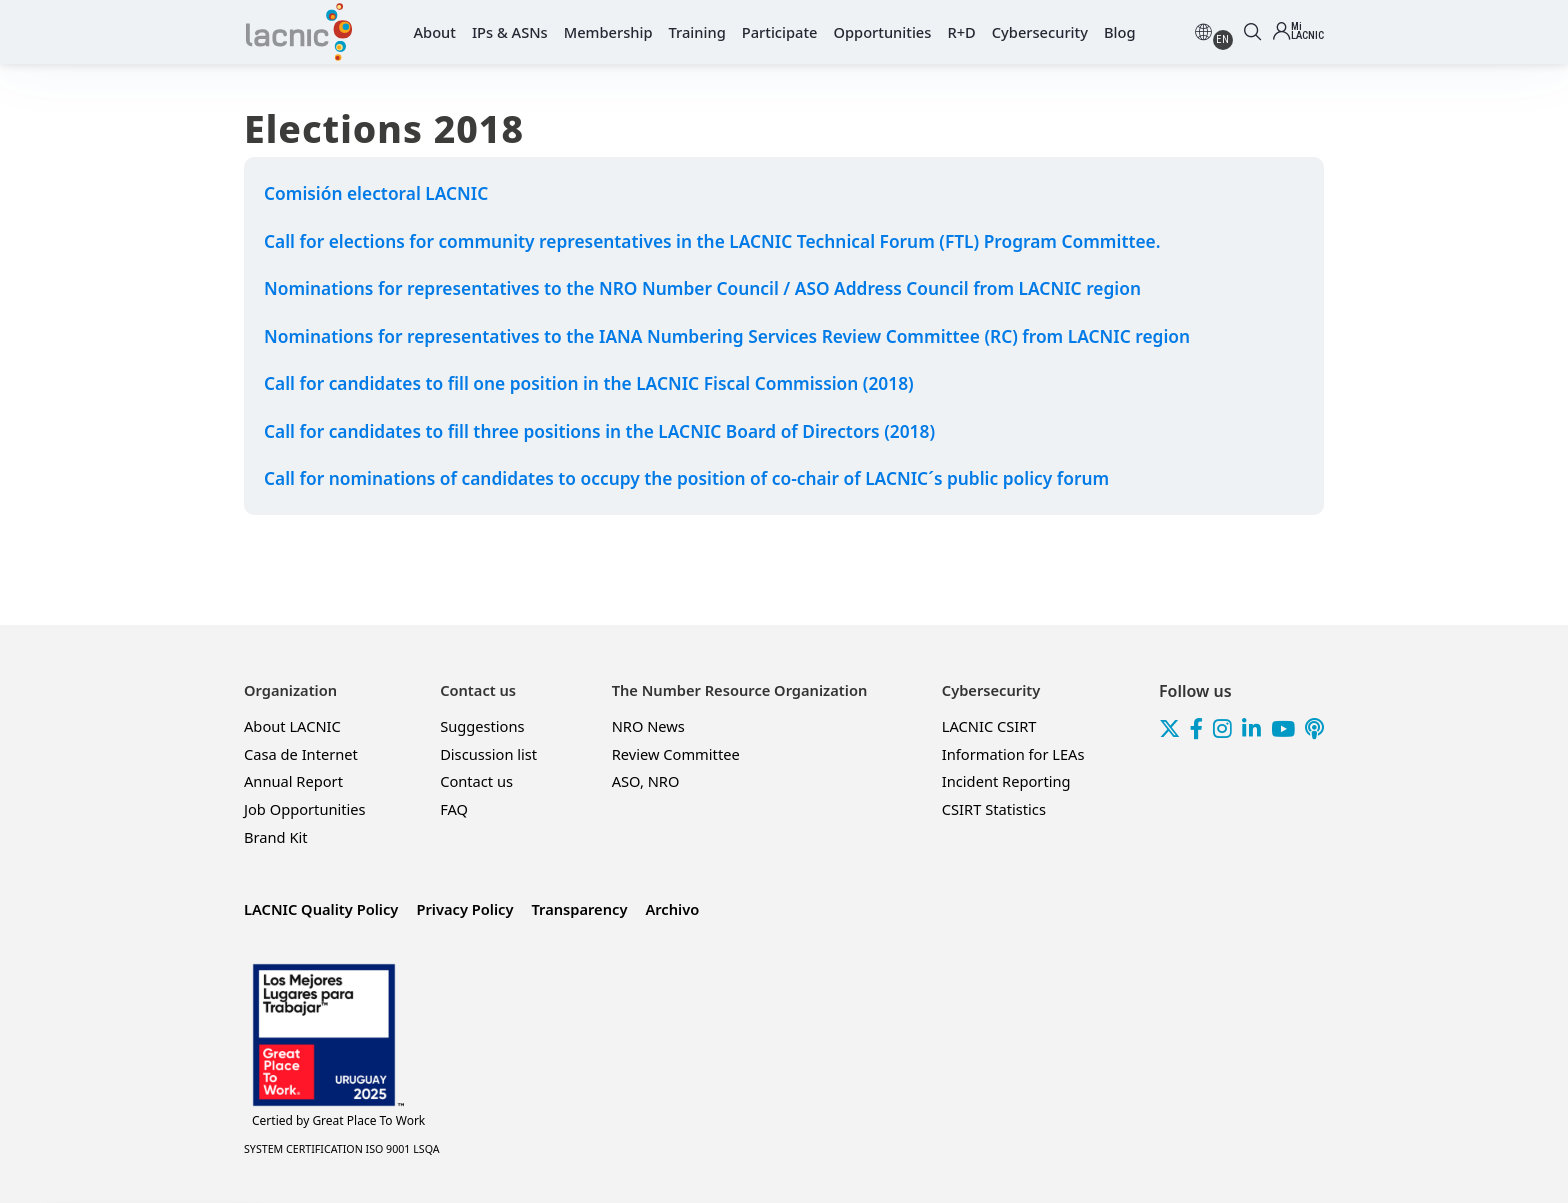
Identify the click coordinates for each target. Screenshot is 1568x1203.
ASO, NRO (646, 781)
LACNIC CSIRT (989, 726)
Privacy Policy (464, 909)
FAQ (454, 809)
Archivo (672, 909)
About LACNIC (292, 726)
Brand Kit (276, 837)
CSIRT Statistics (994, 809)
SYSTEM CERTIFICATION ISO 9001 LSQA (342, 1149)
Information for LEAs (1013, 754)
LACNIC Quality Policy (321, 909)
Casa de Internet (301, 754)
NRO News (648, 726)
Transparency (579, 909)
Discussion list (488, 754)
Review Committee (676, 754)
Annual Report (293, 781)
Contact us (476, 781)
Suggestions (482, 726)
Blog (1120, 32)
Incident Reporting (1006, 781)
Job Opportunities (305, 809)
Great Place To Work (338, 1121)
